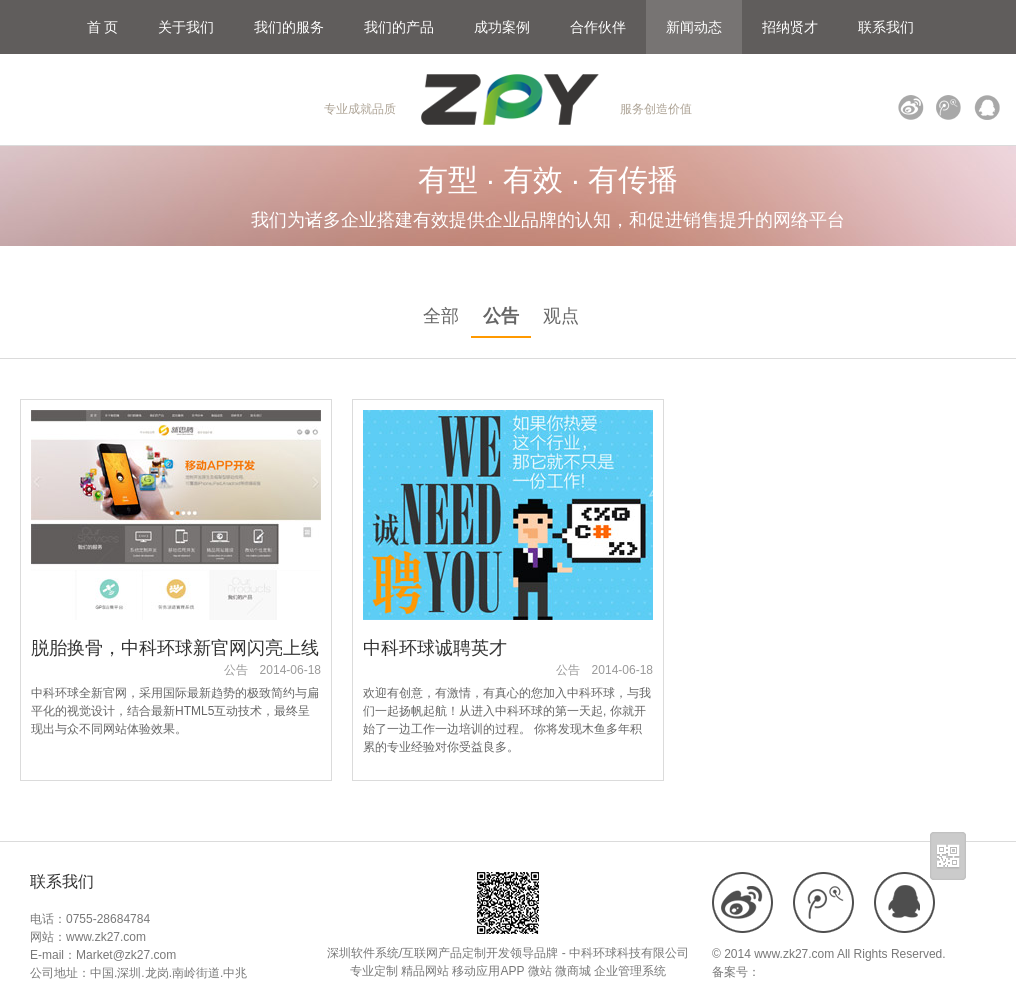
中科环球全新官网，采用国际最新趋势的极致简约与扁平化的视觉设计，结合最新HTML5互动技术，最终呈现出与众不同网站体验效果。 (175, 711)
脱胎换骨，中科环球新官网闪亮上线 (175, 648)
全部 (441, 316)
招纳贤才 (790, 27)
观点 (561, 316)
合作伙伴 (598, 27)
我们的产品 (399, 27)
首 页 (103, 27)
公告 (501, 316)
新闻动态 (694, 27)
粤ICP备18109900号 (814, 972)
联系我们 (886, 27)
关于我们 (186, 27)
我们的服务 (289, 27)
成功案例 (502, 27)
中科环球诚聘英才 (435, 648)
